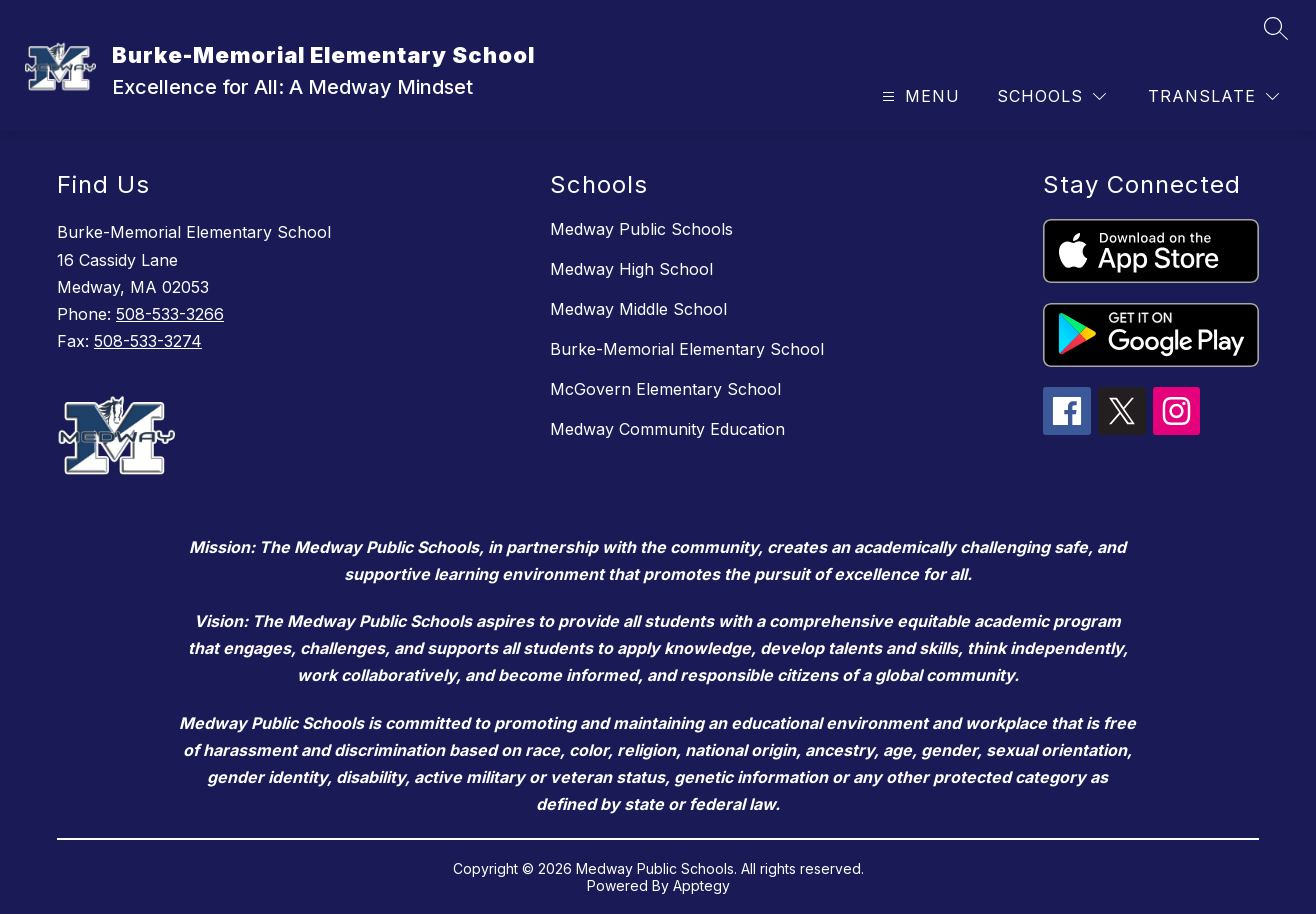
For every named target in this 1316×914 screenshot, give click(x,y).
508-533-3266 (170, 314)
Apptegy (701, 885)
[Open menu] (918, 96)
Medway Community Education (667, 429)
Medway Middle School (638, 309)
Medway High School (631, 269)
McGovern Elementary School (665, 389)
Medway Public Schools (641, 229)
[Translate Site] (1213, 96)
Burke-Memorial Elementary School (687, 349)
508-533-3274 (148, 341)
